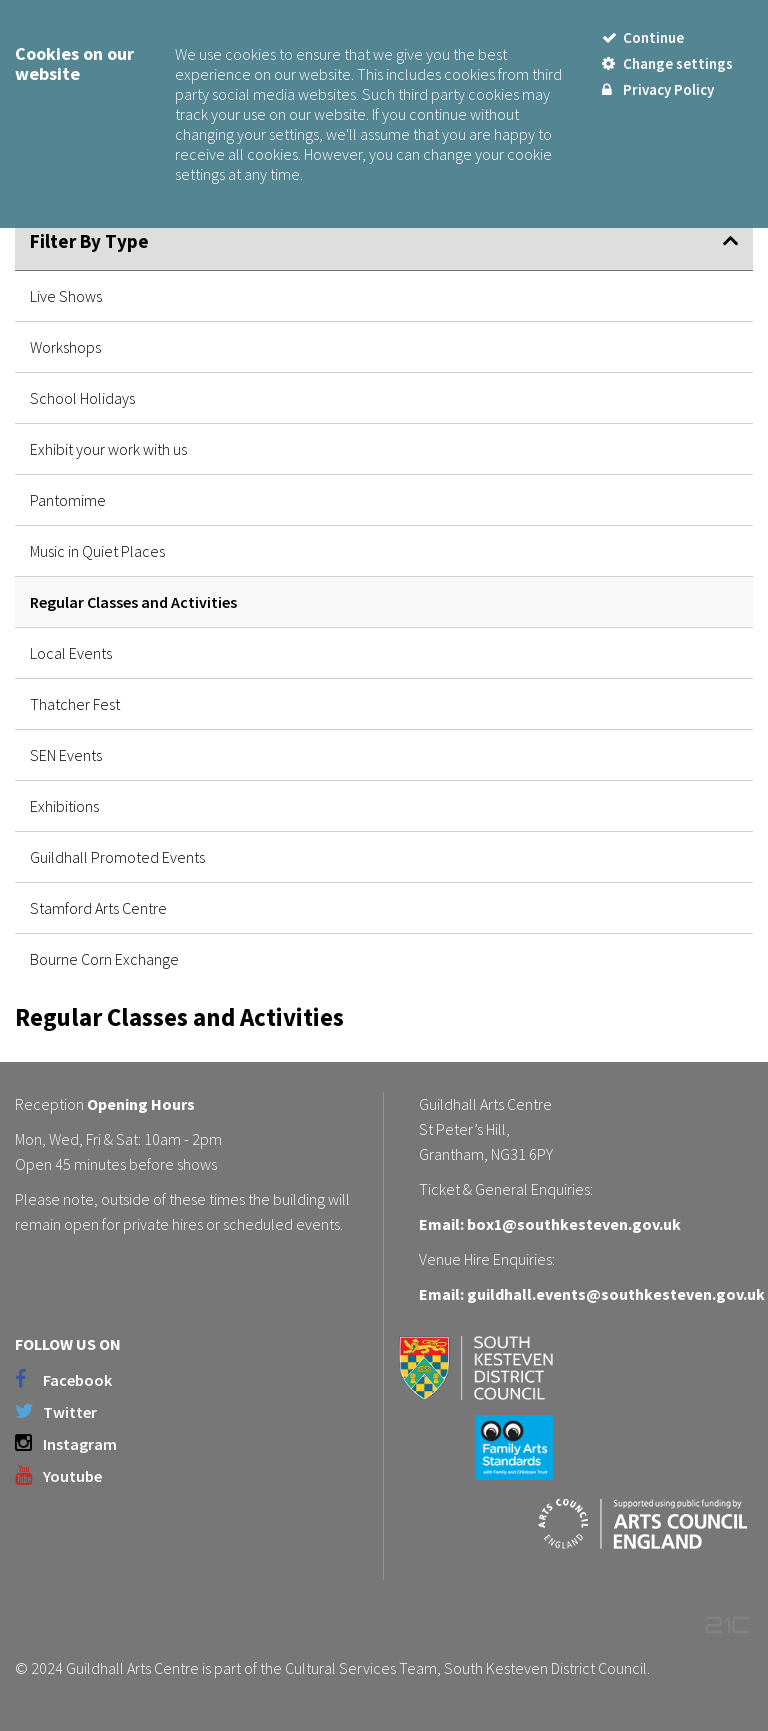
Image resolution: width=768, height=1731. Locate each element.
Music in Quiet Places (97, 551)
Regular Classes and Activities (133, 602)
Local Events (71, 653)
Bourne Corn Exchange (104, 959)
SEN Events (66, 755)
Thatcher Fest (75, 704)
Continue (643, 37)
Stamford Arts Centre (98, 908)
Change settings (667, 63)
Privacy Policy (658, 89)
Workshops (65, 347)
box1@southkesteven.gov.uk (574, 1224)
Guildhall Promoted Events (117, 857)
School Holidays (82, 398)
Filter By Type (89, 241)
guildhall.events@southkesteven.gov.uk (616, 1294)
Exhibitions (64, 806)
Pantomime (68, 500)
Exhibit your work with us (108, 449)
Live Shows (66, 296)
